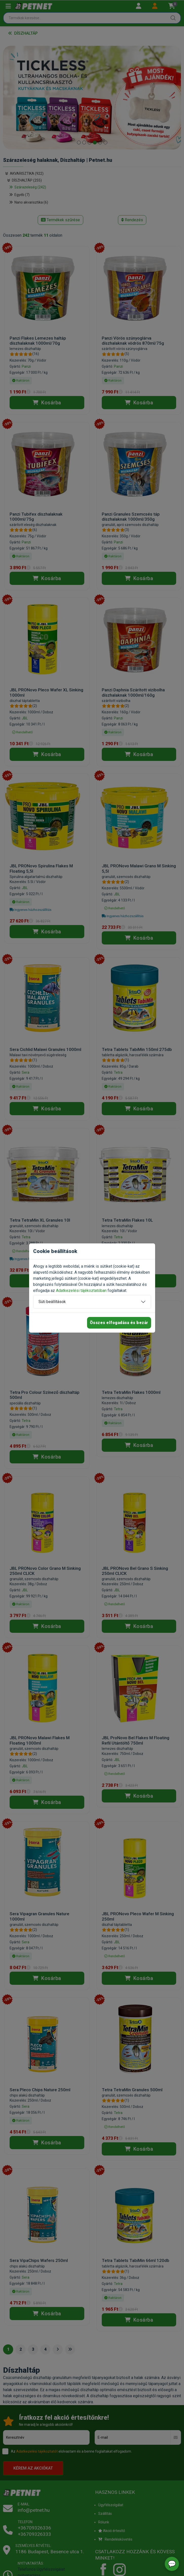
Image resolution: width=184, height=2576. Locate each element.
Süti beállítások (52, 1301)
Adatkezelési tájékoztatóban (81, 1290)
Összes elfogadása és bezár (119, 1322)
